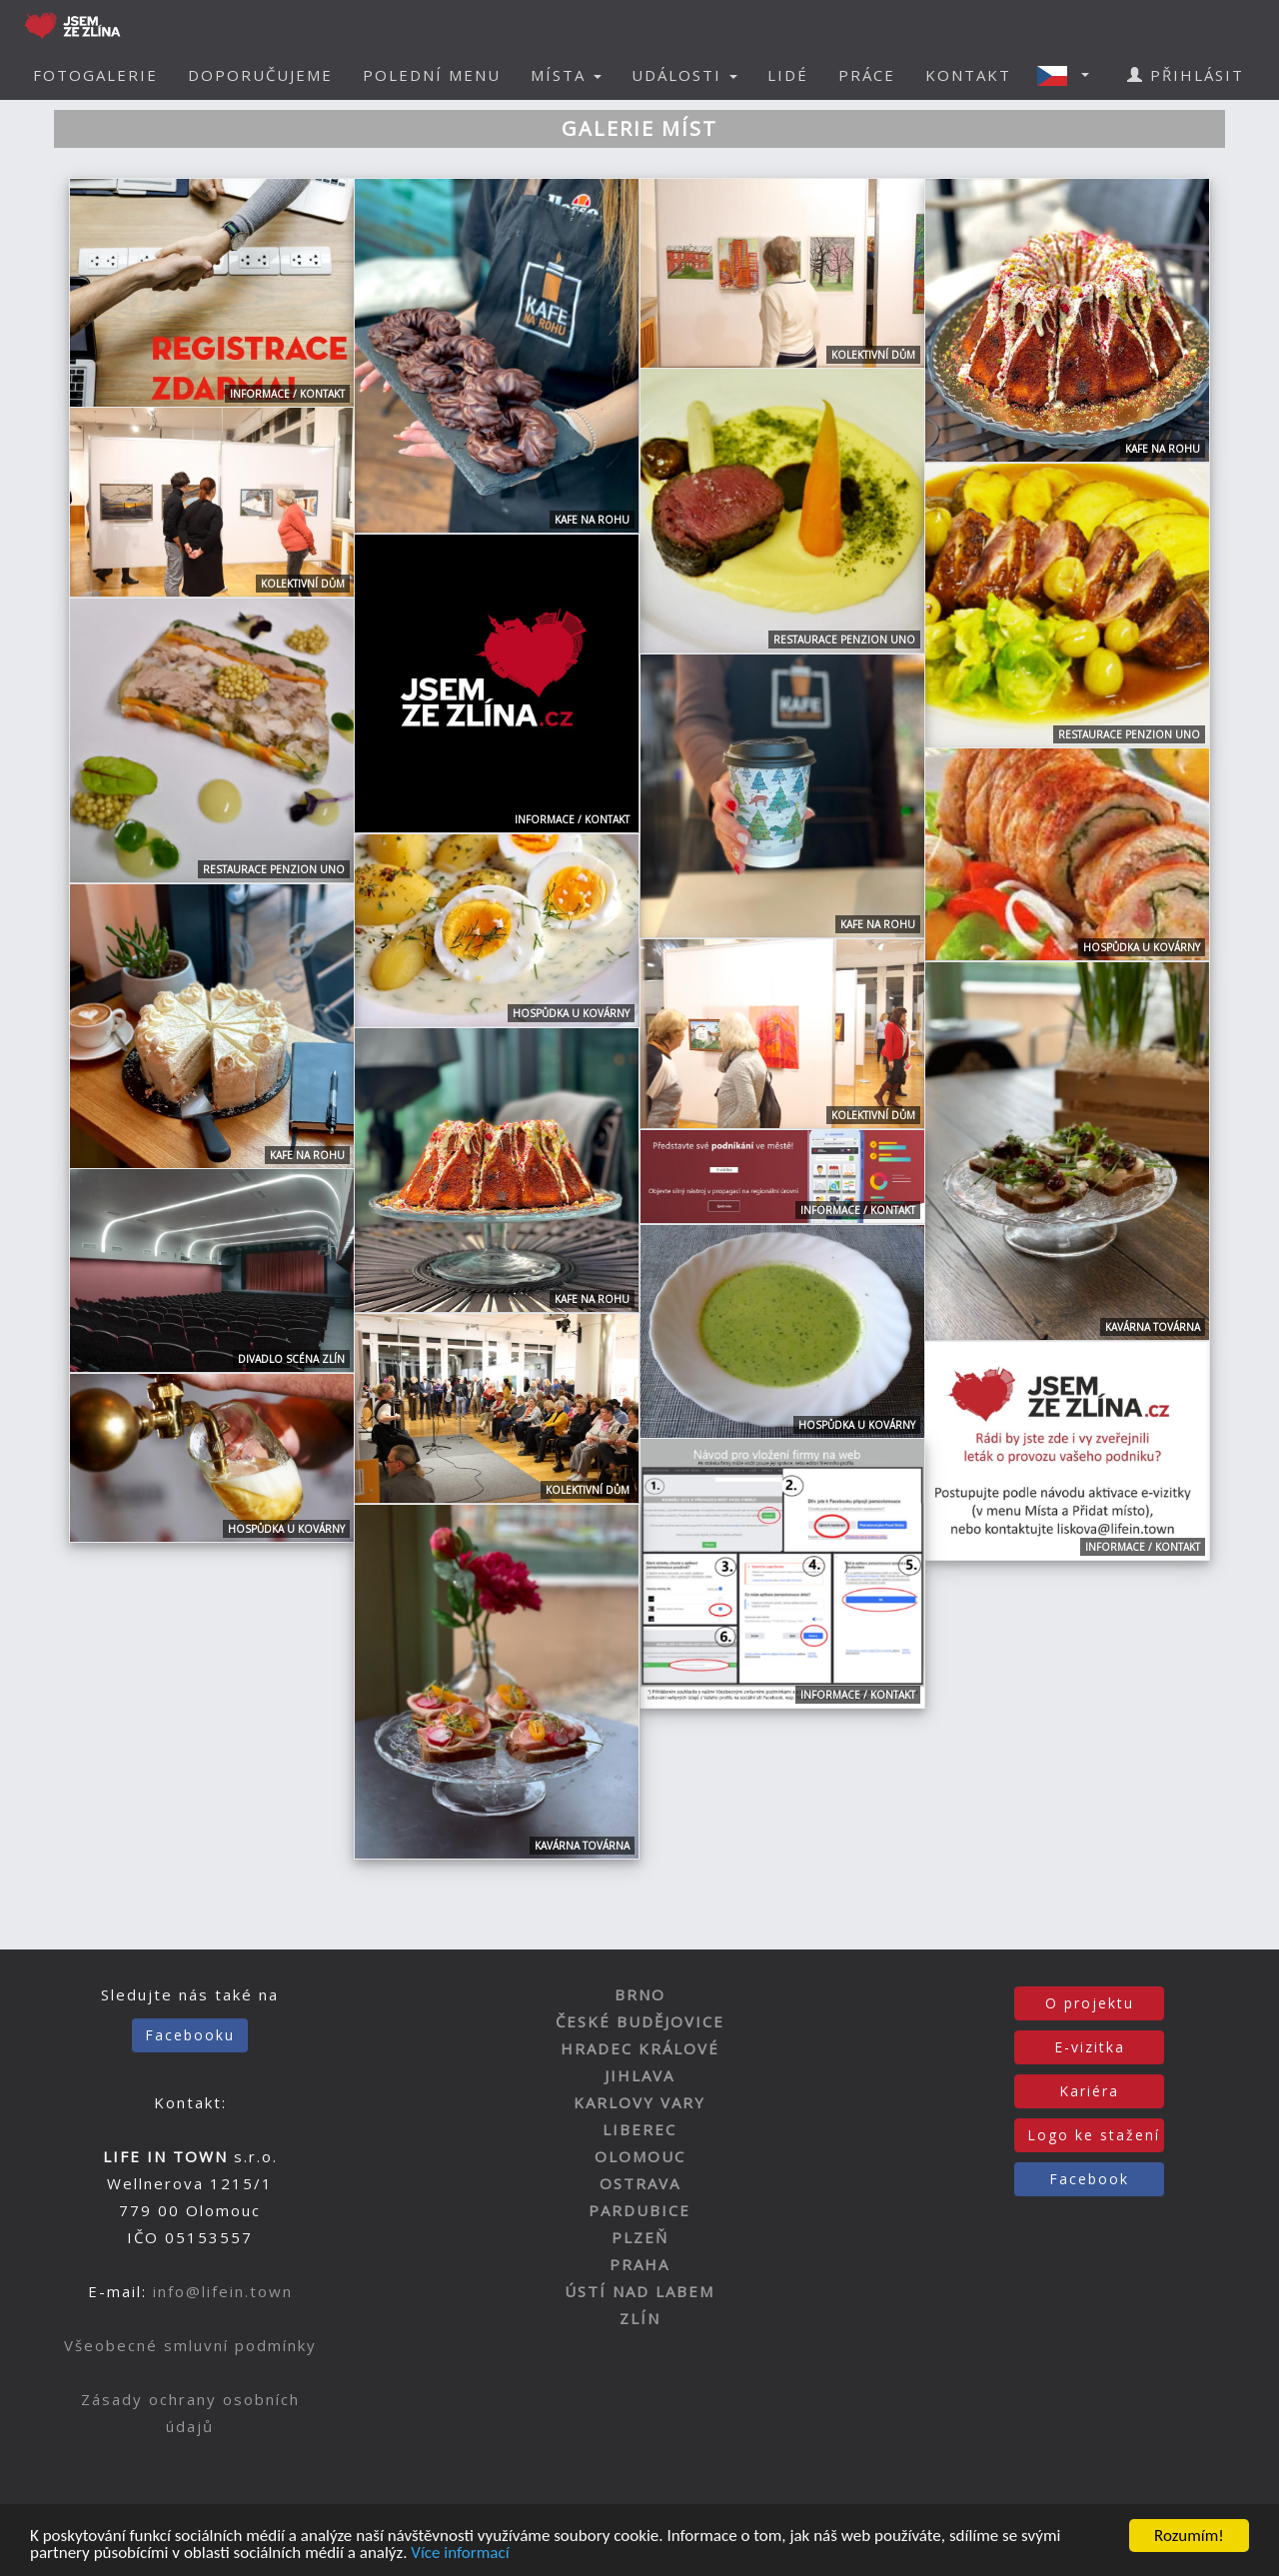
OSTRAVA (640, 2183)
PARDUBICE (639, 2210)
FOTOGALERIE (95, 75)
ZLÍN (640, 2318)
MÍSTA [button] (566, 75)
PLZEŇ (640, 2237)
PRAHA (639, 2264)
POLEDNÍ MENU (432, 75)
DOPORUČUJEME (260, 75)
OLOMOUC (640, 2156)
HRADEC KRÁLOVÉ (640, 2048)
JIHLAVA (639, 2075)
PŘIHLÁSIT (1185, 75)
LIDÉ (787, 75)
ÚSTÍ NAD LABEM (639, 2291)
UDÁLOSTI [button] (684, 75)
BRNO (640, 1994)
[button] (1069, 75)
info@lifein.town (223, 2291)
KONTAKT (968, 75)
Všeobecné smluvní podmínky (190, 2345)
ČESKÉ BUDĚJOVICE (640, 2021)
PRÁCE (866, 75)
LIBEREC (639, 2129)
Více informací (460, 2553)
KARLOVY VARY (639, 2102)
